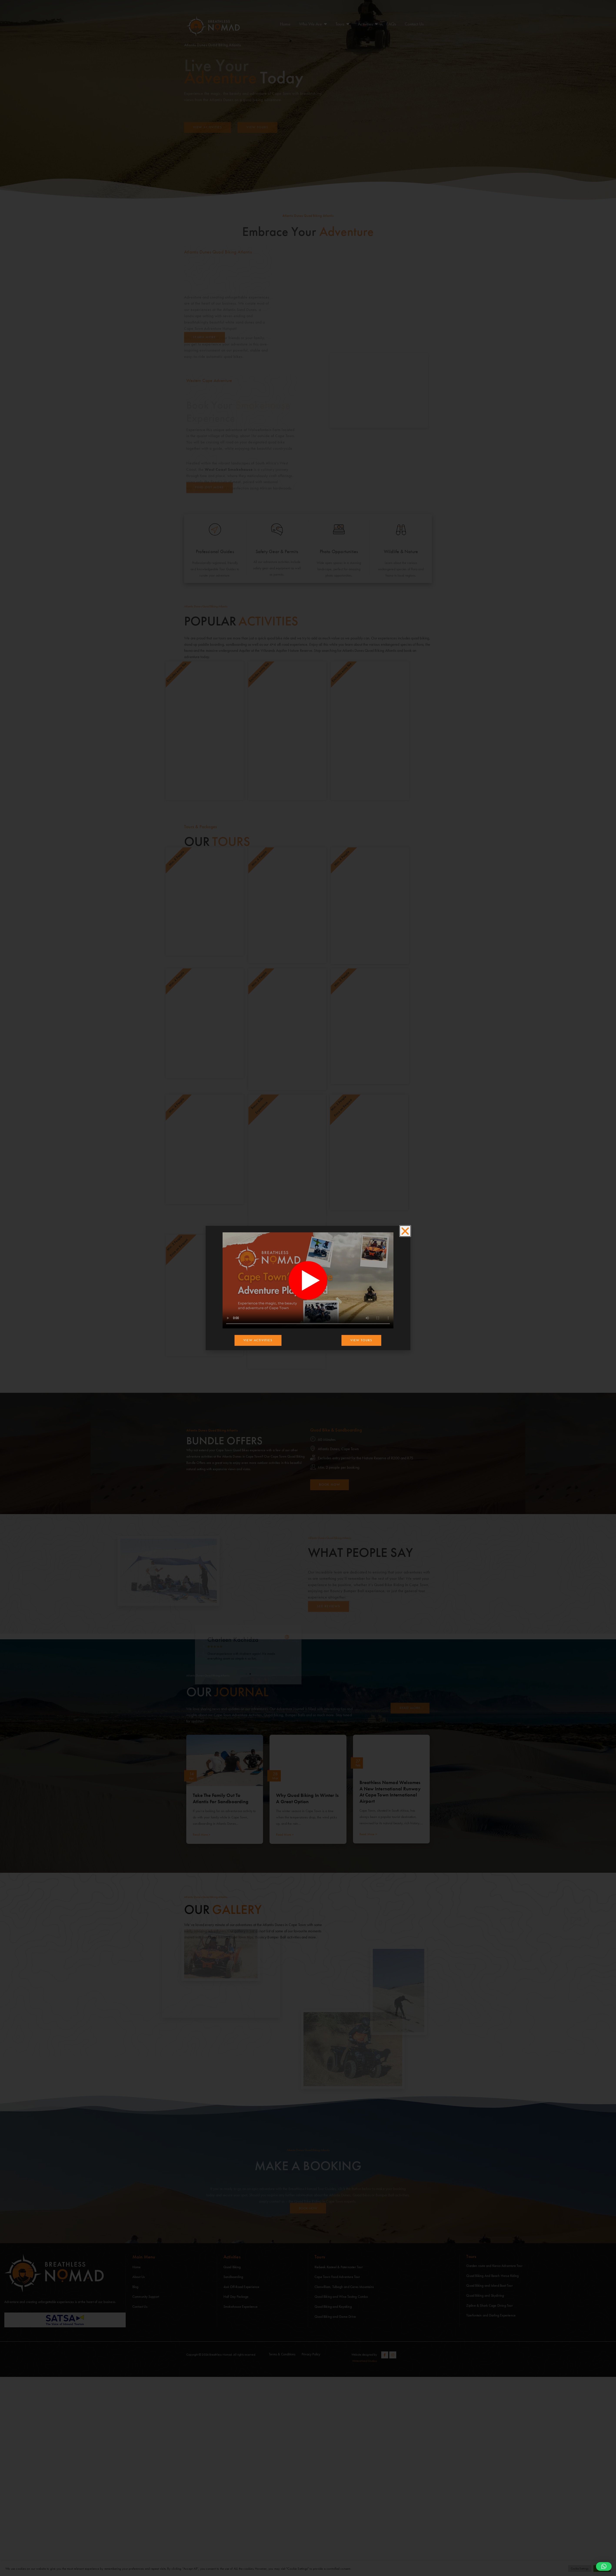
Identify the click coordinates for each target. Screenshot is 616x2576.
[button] (604, 2566)
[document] (308, 1288)
